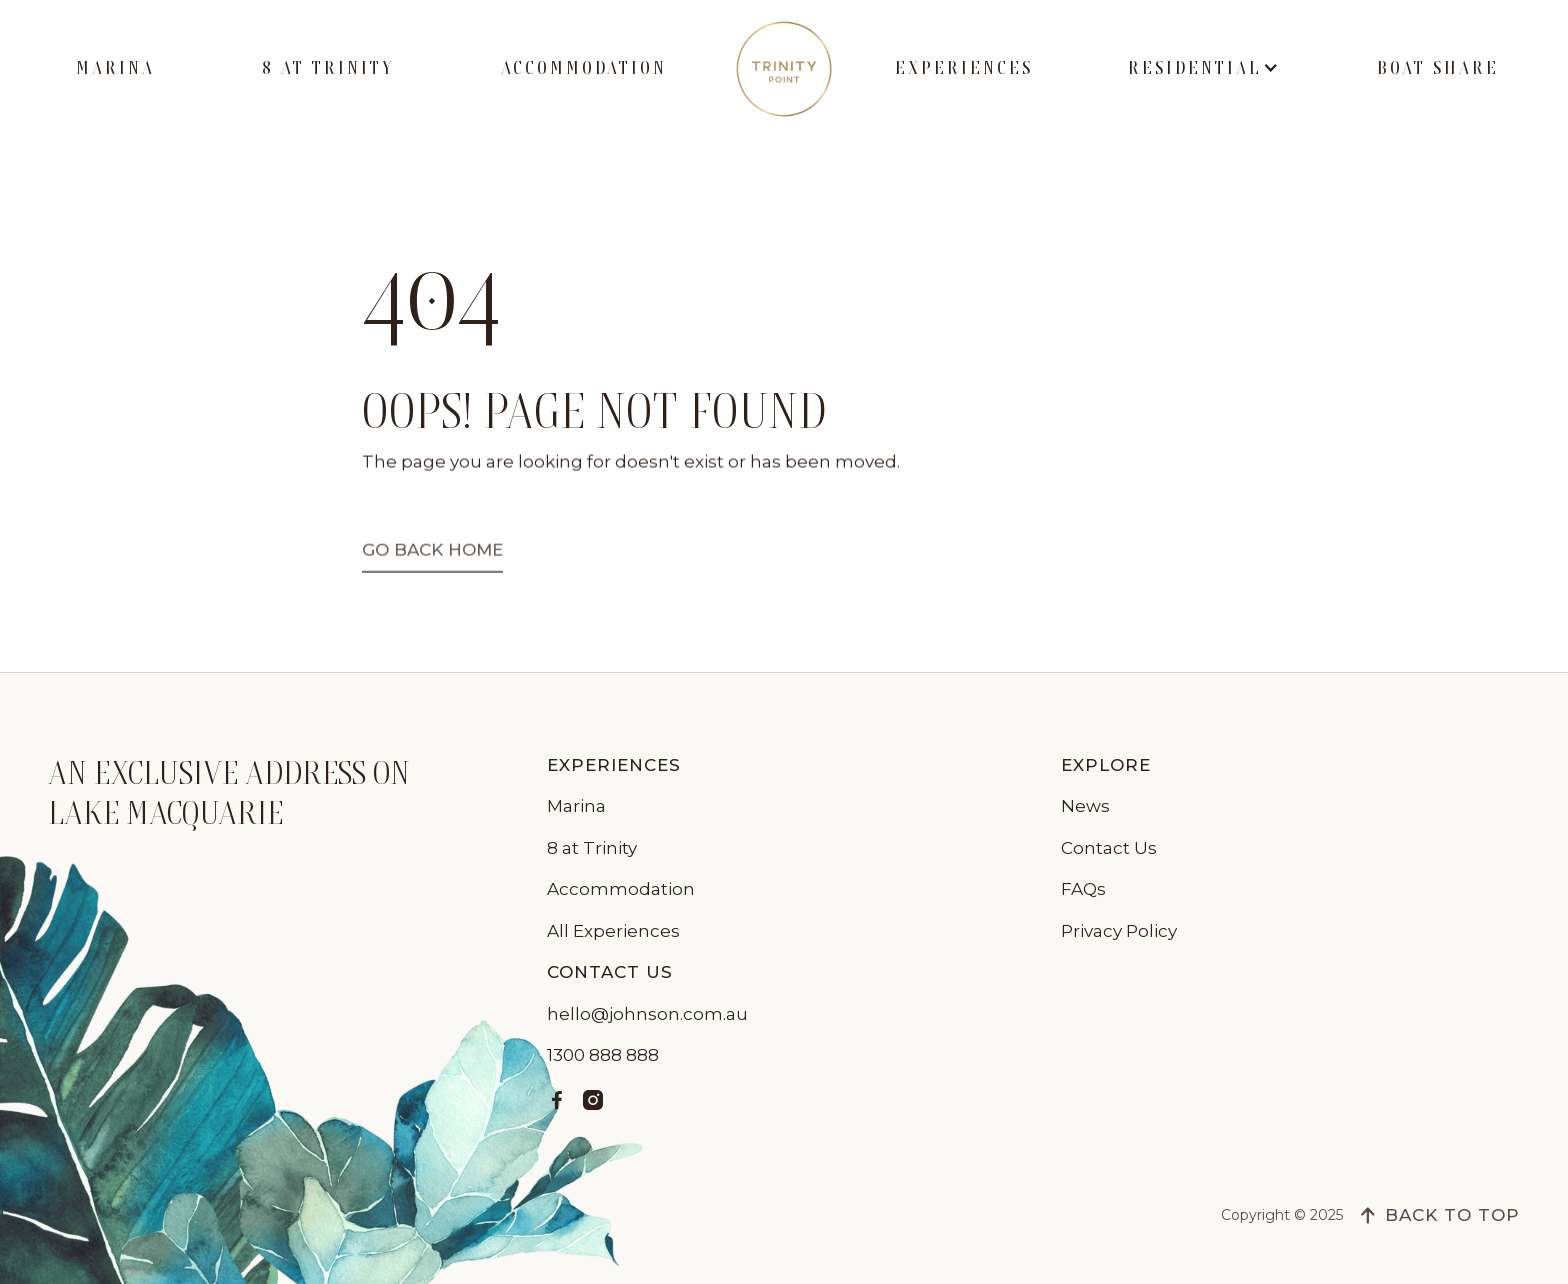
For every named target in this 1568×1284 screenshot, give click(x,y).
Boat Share (1438, 68)
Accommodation (584, 68)
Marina (115, 68)
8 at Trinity (328, 68)
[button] (1205, 69)
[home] (784, 69)
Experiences (964, 68)
